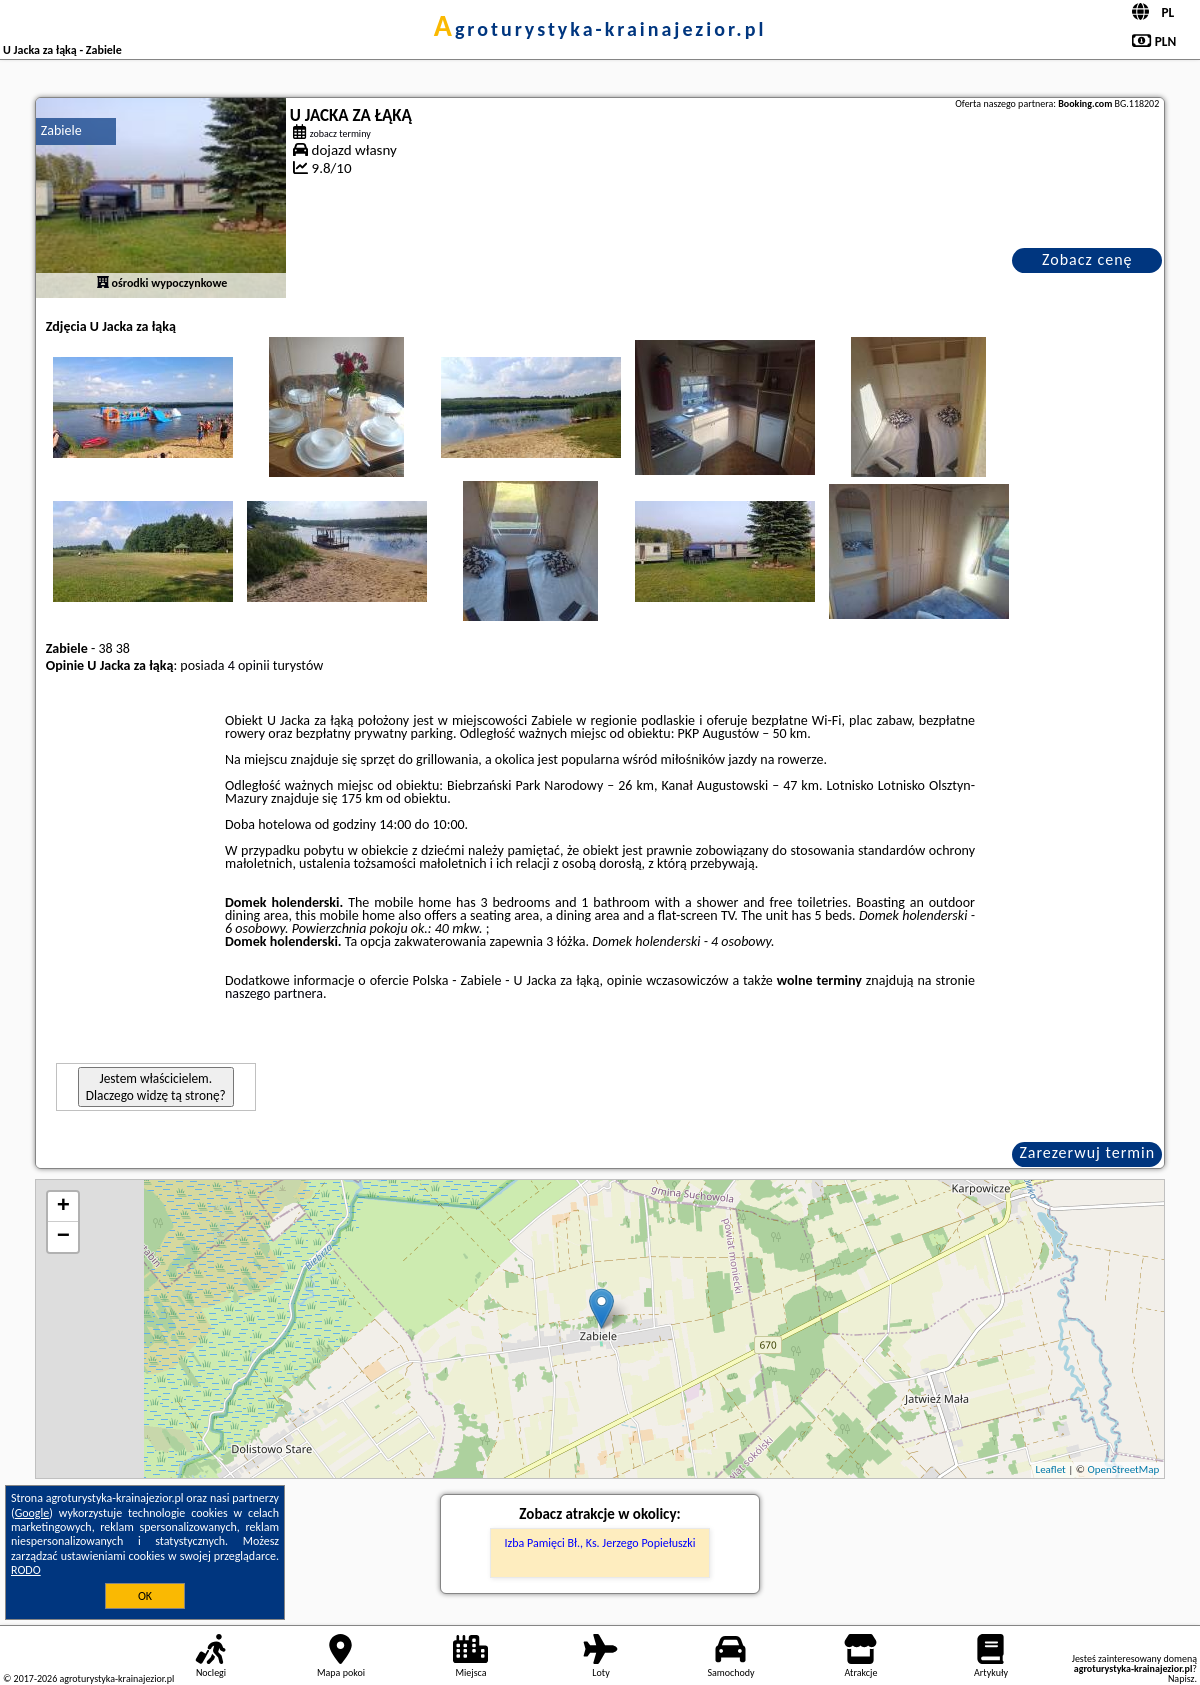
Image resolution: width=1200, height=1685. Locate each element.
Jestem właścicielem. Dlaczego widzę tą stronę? (156, 1087)
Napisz (1181, 1678)
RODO (26, 1570)
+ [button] (63, 1207)
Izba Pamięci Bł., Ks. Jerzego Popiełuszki (599, 1543)
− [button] (63, 1237)
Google (32, 1513)
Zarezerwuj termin (1087, 1152)
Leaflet (1051, 1469)
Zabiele (61, 130)
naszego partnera (274, 993)
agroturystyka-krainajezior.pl (600, 29)
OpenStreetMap (1123, 1469)
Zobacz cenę (1087, 259)
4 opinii (249, 665)
